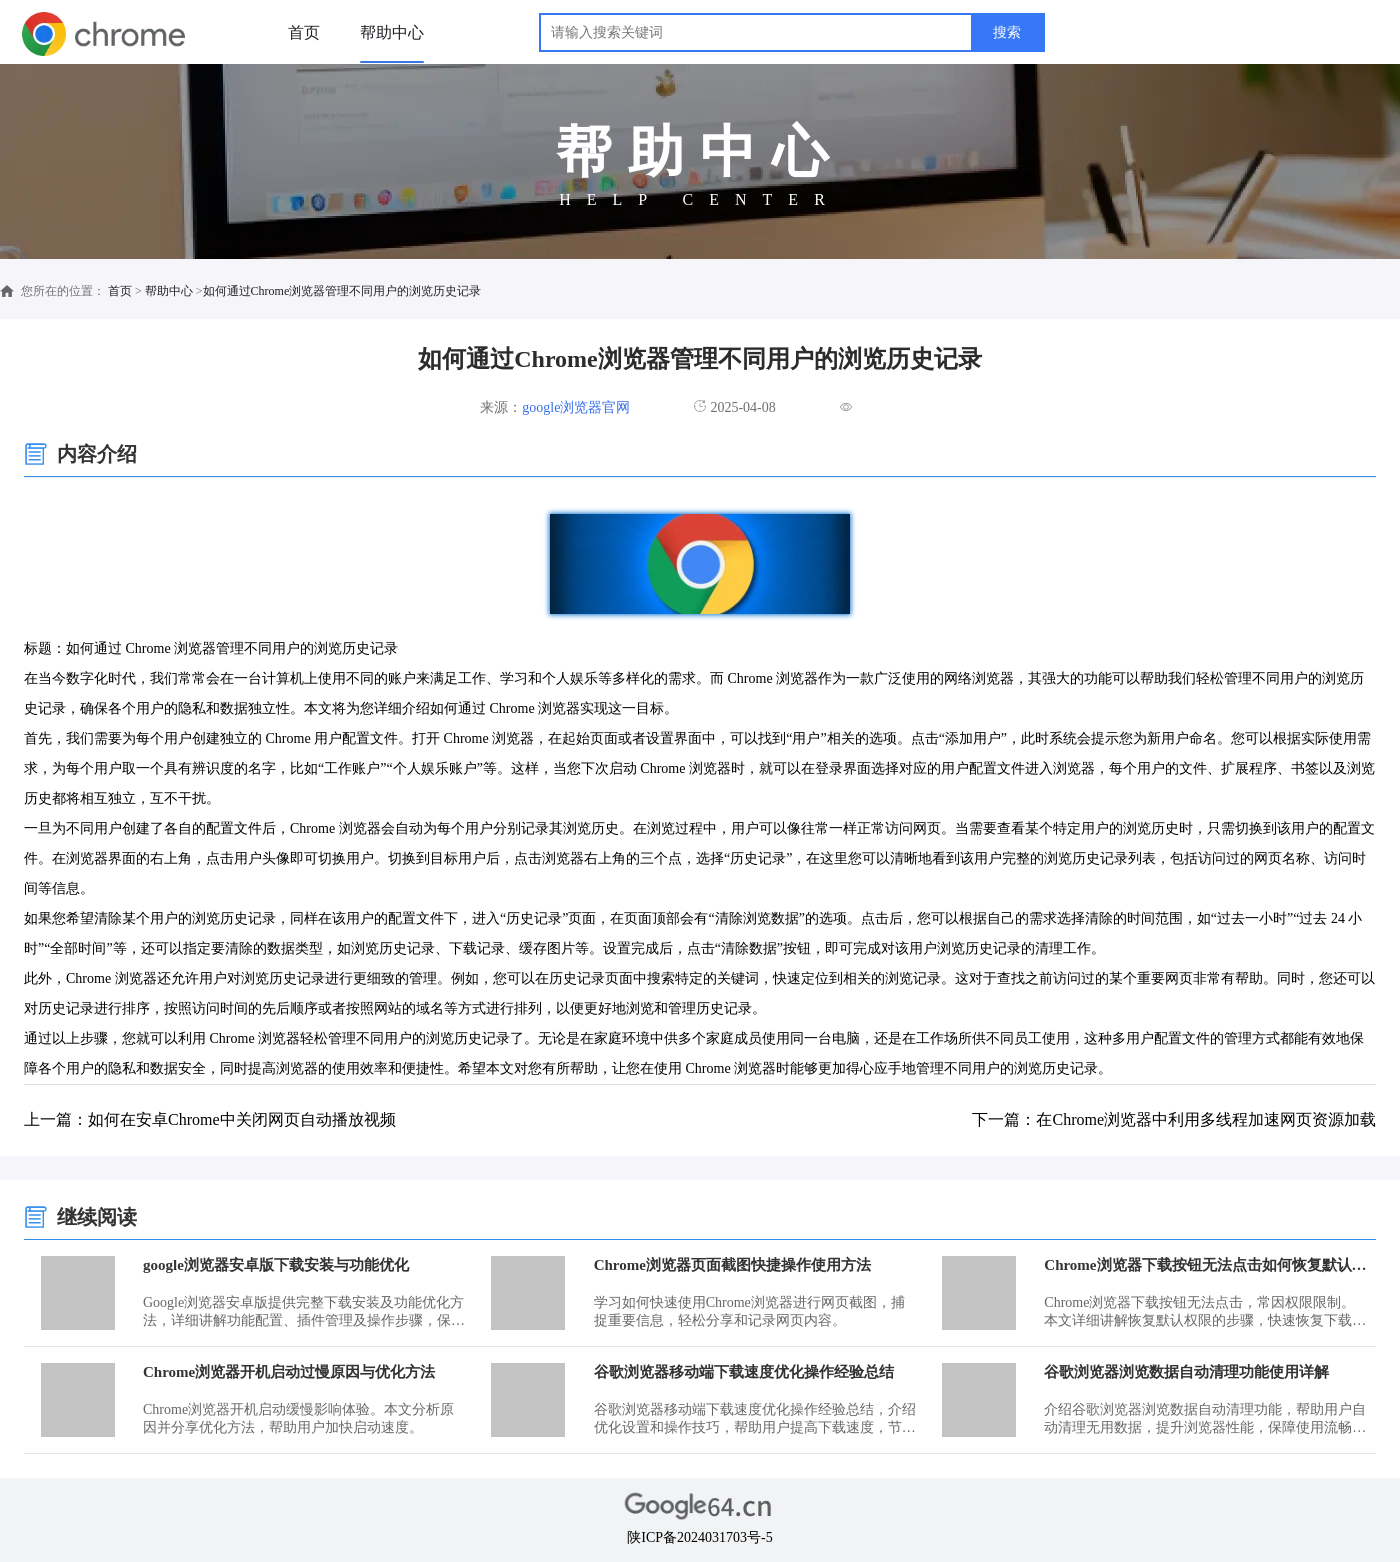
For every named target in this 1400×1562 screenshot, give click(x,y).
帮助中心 (392, 32)
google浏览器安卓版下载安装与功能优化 (276, 1265)
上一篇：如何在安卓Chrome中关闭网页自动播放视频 (210, 1119)
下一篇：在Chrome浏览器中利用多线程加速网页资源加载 (1174, 1119)
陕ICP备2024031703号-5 (699, 1537)
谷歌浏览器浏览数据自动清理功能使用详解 (1186, 1372)
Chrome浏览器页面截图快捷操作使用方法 (732, 1265)
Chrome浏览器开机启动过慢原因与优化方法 (289, 1372)
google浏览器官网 (576, 407)
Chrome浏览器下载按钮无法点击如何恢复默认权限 (1206, 1265)
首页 (304, 32)
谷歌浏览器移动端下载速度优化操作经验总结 (744, 1372)
